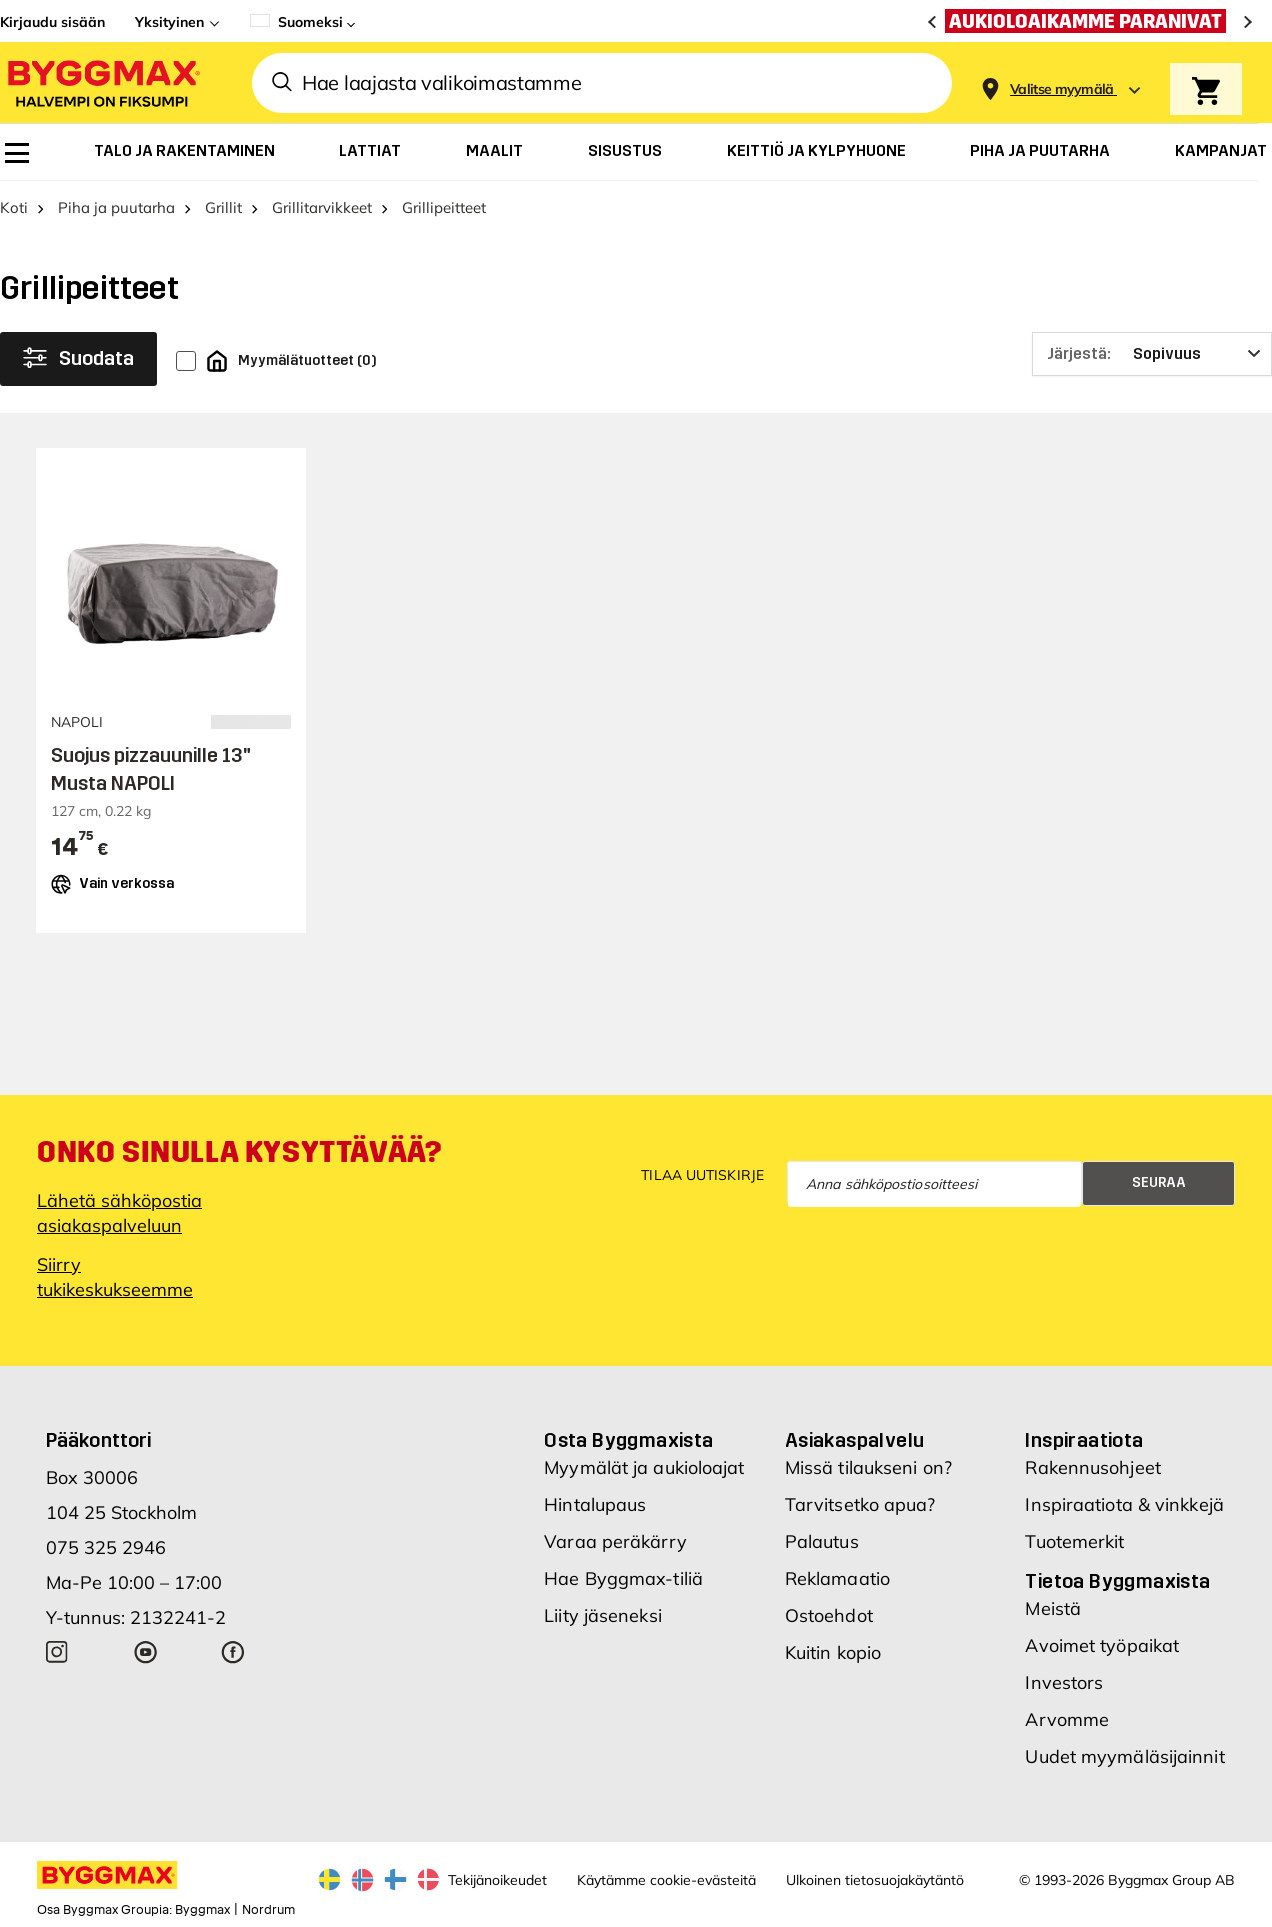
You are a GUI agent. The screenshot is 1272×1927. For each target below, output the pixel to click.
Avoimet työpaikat (1102, 1645)
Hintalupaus (595, 1504)
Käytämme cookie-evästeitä (666, 1880)
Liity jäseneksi (603, 1615)
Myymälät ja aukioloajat (644, 1467)
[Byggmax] (102, 82)
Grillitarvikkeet (322, 207)
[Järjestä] (1152, 354)
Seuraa (1159, 1182)
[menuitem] (17, 153)
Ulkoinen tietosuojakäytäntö (875, 1880)
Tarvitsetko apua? (860, 1504)
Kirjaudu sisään (52, 22)
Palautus (822, 1541)
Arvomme (1067, 1719)
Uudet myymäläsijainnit (1124, 1756)
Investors (1064, 1682)
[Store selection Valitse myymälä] (1062, 89)
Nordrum (268, 1910)
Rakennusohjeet (1092, 1467)
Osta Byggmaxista (628, 1440)
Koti (14, 207)
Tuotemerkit (1074, 1541)
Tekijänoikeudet (497, 1880)
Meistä (1053, 1608)
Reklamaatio (837, 1578)
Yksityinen (169, 22)
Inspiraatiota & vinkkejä (1124, 1504)
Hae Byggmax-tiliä (623, 1578)
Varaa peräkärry (615, 1541)
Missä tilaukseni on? (868, 1467)
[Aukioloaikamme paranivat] (1090, 21)
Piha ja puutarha (116, 207)
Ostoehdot (829, 1615)
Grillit (223, 207)
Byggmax (202, 1910)
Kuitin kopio (833, 1652)
